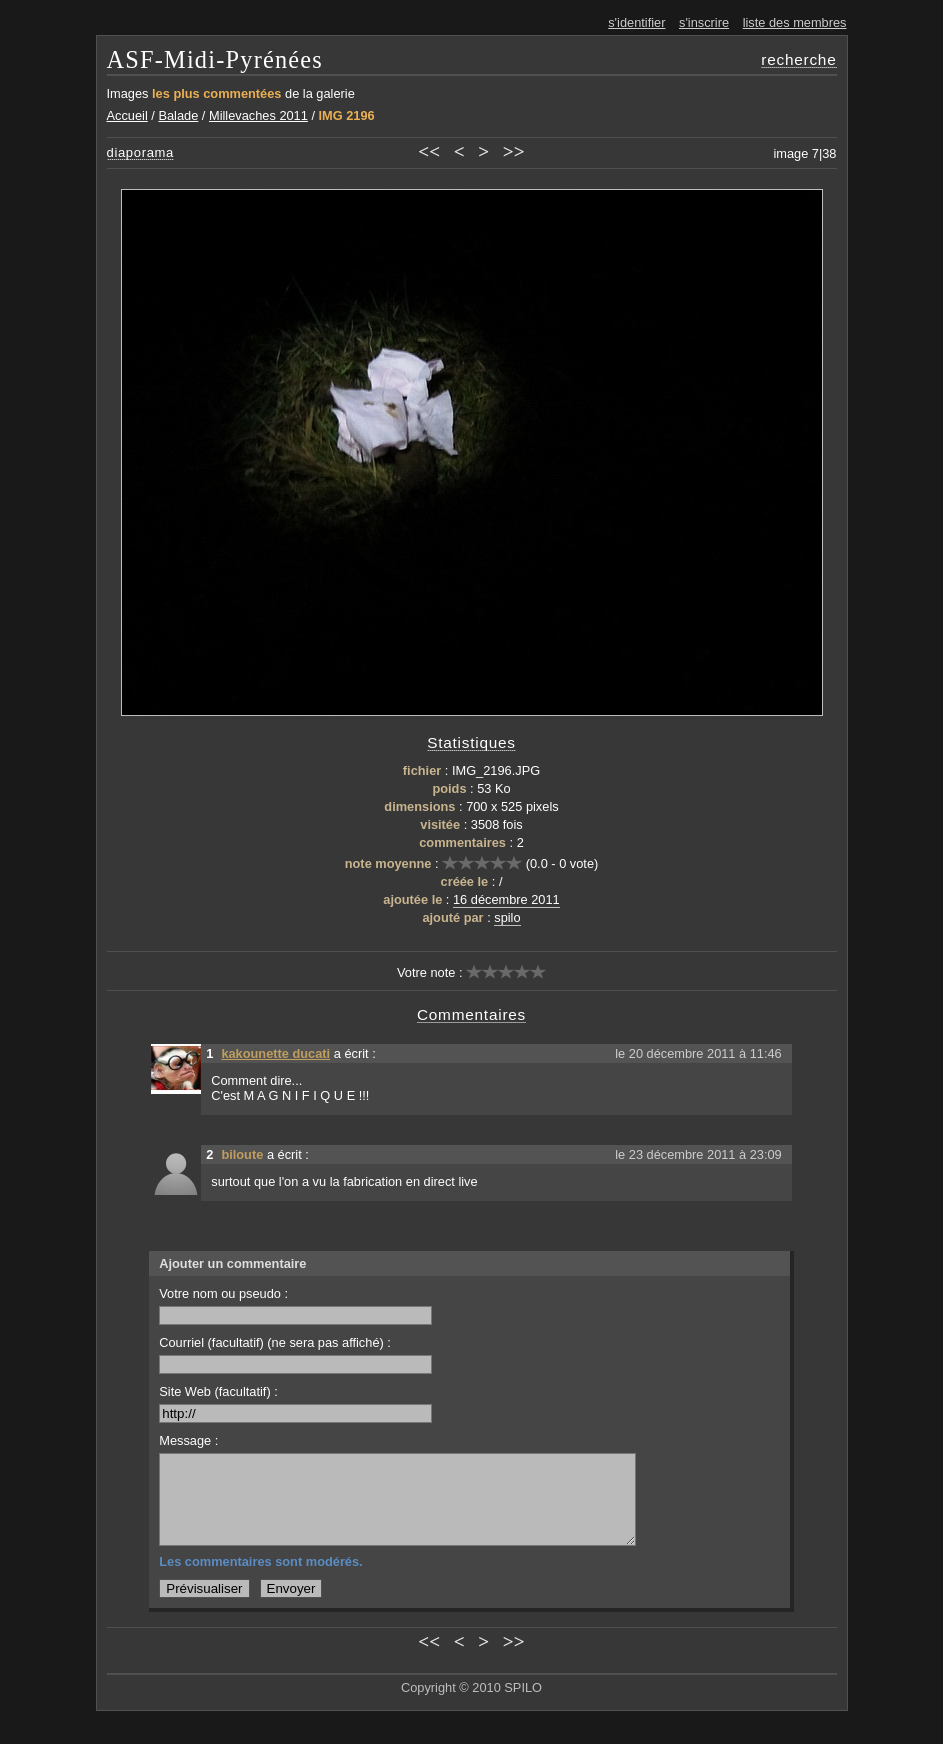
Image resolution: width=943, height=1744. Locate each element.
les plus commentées (216, 93)
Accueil (127, 115)
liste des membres (795, 22)
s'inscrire (704, 22)
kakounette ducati (275, 1053)
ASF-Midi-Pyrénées (215, 59)
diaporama (141, 152)
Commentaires (471, 1014)
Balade (178, 115)
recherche (798, 59)
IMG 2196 (347, 115)
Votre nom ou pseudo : (295, 1305)
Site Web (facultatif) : (295, 1403)
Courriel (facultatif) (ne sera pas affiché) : (295, 1354)
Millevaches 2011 (258, 115)
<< (429, 151)
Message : (188, 1440)
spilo (507, 917)
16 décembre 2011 (506, 899)
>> (514, 151)
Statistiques (471, 742)
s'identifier (636, 22)
